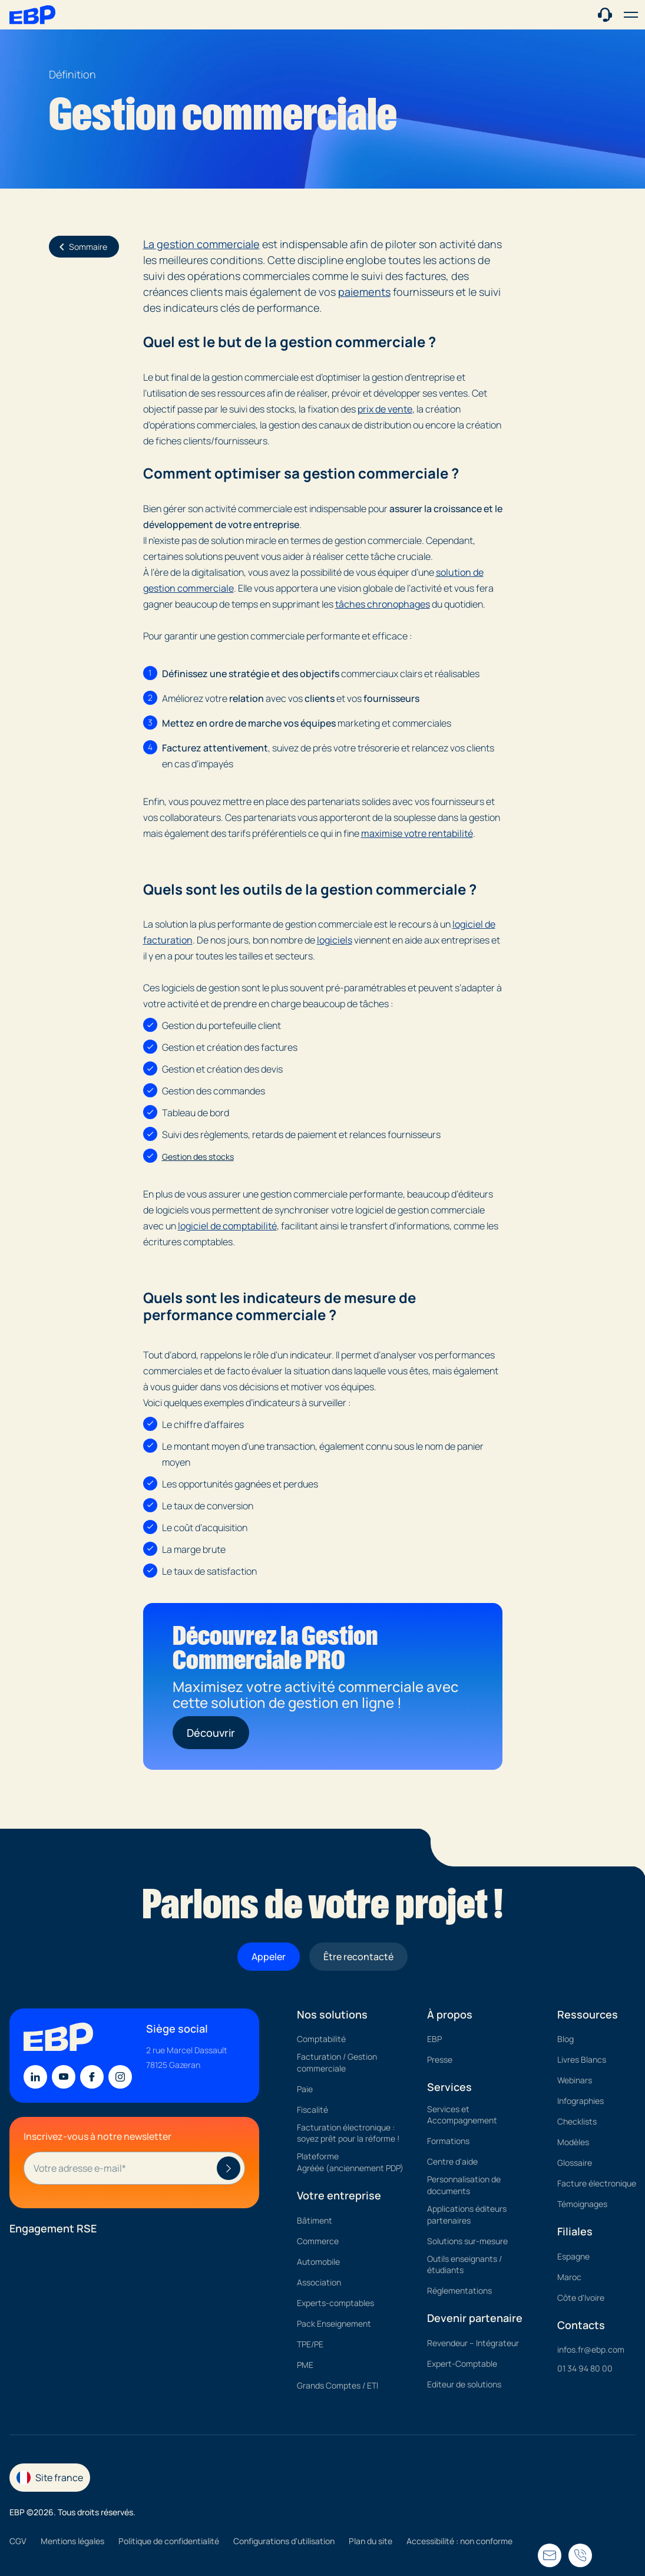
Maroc (569, 2277)
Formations (448, 2140)
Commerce (318, 2241)
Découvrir (211, 1733)
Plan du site (370, 2541)
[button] (630, 14)
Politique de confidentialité (168, 2541)
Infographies (580, 2100)
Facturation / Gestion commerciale (337, 2062)
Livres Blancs (581, 2059)
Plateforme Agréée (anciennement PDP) (350, 2161)
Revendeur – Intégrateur (473, 2343)
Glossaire (574, 2162)
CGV (18, 2541)
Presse (439, 2059)
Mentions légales (72, 2541)
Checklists (577, 2121)
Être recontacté (358, 1956)
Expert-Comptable (462, 2363)
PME (305, 2364)
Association (319, 2282)
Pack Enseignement (334, 2323)
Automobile (318, 2261)
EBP (434, 2038)
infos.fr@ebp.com (590, 2349)
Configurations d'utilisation (284, 2541)
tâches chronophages (382, 604)
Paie (305, 2089)
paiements (364, 292)
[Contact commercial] (605, 14)
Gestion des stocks (198, 1156)
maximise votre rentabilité (417, 833)
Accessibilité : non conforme (459, 2541)
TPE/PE (310, 2344)
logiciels (334, 940)
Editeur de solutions (464, 2384)
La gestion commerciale (201, 244)
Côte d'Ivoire (580, 2297)
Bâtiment (314, 2220)
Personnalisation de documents (464, 2184)
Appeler (269, 1956)
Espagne (573, 2256)
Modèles (573, 2142)
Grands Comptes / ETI (337, 2385)
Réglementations (459, 2290)
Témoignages (582, 2203)
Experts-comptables (335, 2302)
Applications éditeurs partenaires (467, 2214)
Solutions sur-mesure (467, 2241)
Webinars (574, 2080)
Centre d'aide (452, 2161)
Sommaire (81, 247)
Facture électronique (596, 2183)
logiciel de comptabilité (227, 1225)
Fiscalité (312, 2109)
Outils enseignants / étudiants (464, 2264)
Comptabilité (321, 2038)
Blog (565, 2038)
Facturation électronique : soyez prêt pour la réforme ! (348, 2133)
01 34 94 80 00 (585, 2368)
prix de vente (385, 409)
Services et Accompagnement (462, 2114)
